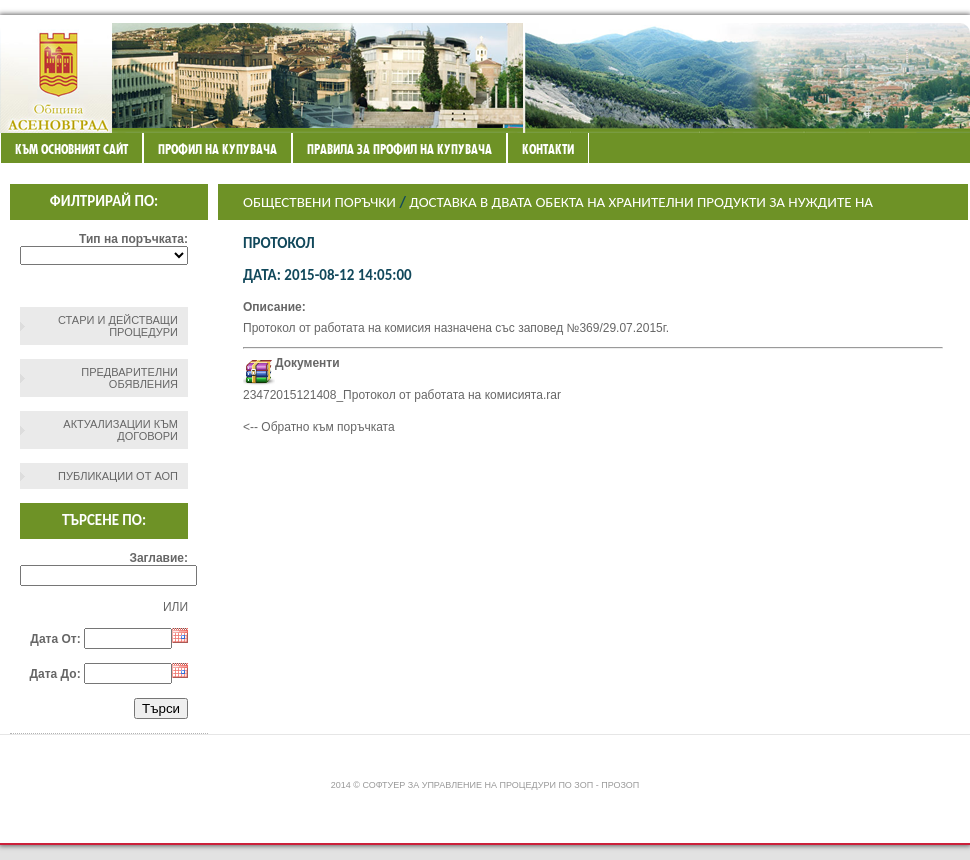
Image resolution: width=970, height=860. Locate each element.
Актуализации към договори (120, 430)
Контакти (548, 149)
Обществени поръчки (319, 202)
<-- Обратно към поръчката (319, 427)
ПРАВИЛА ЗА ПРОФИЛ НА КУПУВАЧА (399, 149)
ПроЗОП (620, 785)
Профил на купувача (217, 149)
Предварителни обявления (129, 378)
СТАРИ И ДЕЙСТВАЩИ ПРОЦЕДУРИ (118, 326)
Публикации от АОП (118, 476)
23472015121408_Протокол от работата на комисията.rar (402, 395)
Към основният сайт (71, 149)
